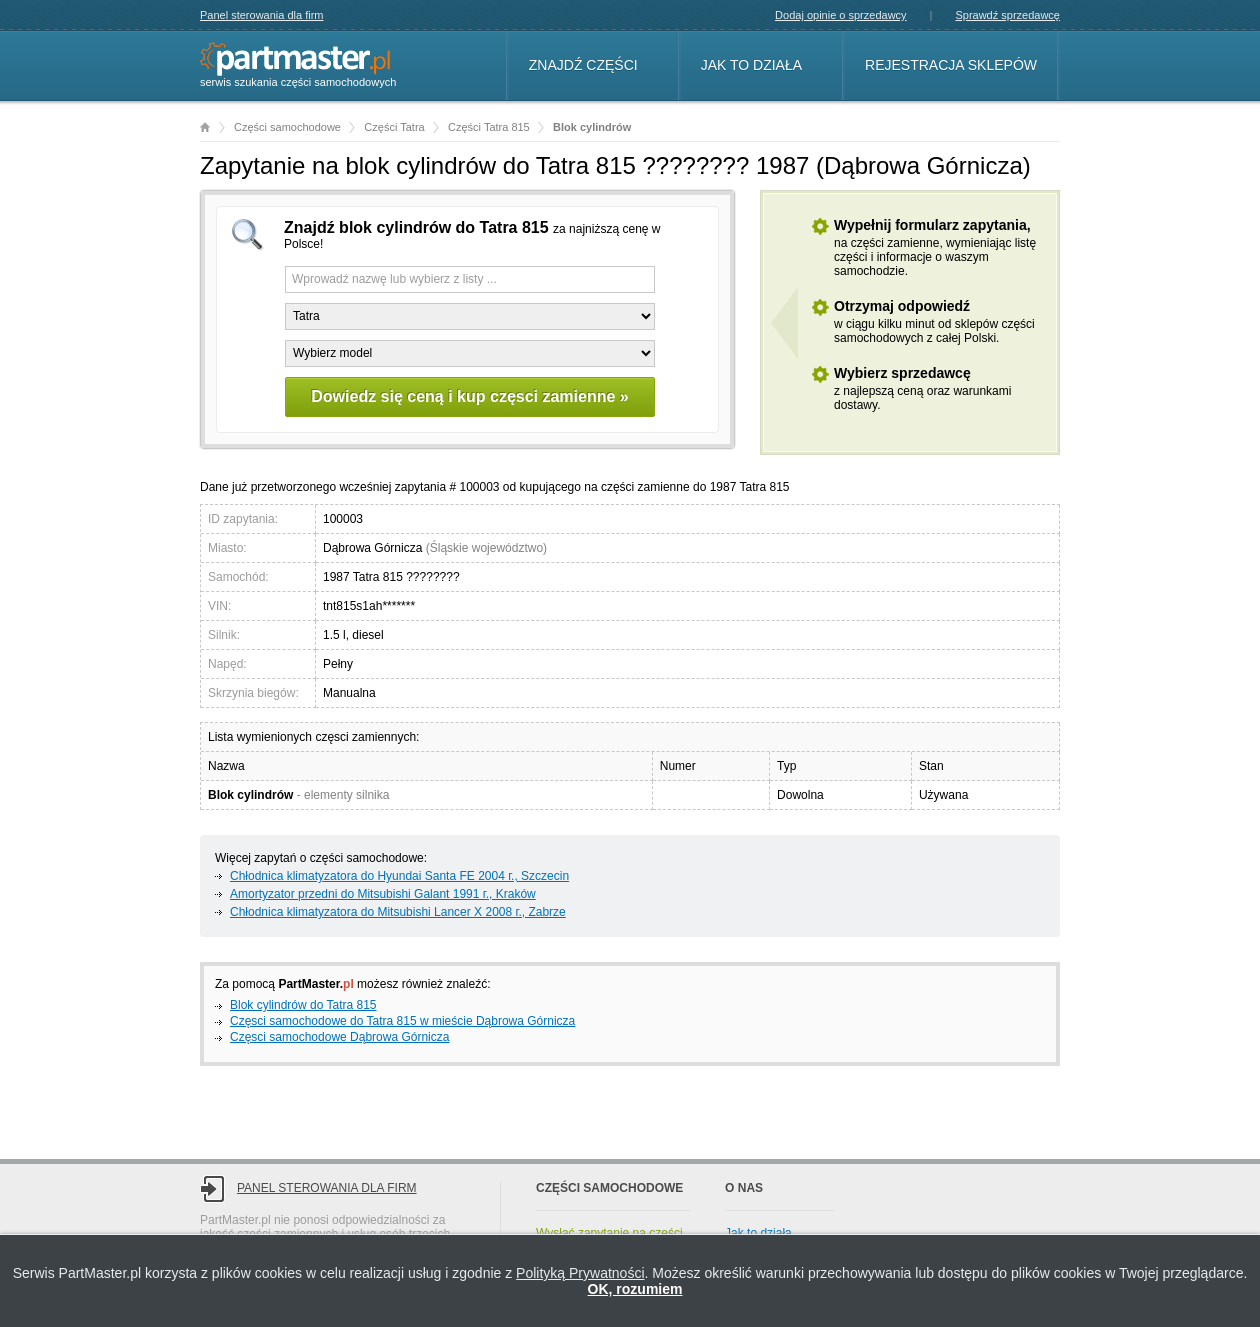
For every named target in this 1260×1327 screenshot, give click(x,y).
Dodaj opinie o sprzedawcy (840, 15)
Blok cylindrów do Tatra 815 (303, 1005)
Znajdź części (583, 65)
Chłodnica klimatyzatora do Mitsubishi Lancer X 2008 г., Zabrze (398, 912)
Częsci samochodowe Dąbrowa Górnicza (339, 1037)
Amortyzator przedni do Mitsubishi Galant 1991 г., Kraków (383, 894)
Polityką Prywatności (580, 1273)
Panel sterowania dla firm (262, 15)
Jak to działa (751, 65)
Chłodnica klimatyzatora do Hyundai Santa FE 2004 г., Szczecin (399, 876)
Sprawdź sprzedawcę (1007, 15)
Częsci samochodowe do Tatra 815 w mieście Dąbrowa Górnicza (402, 1021)
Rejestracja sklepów (951, 65)
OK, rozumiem (635, 1289)
